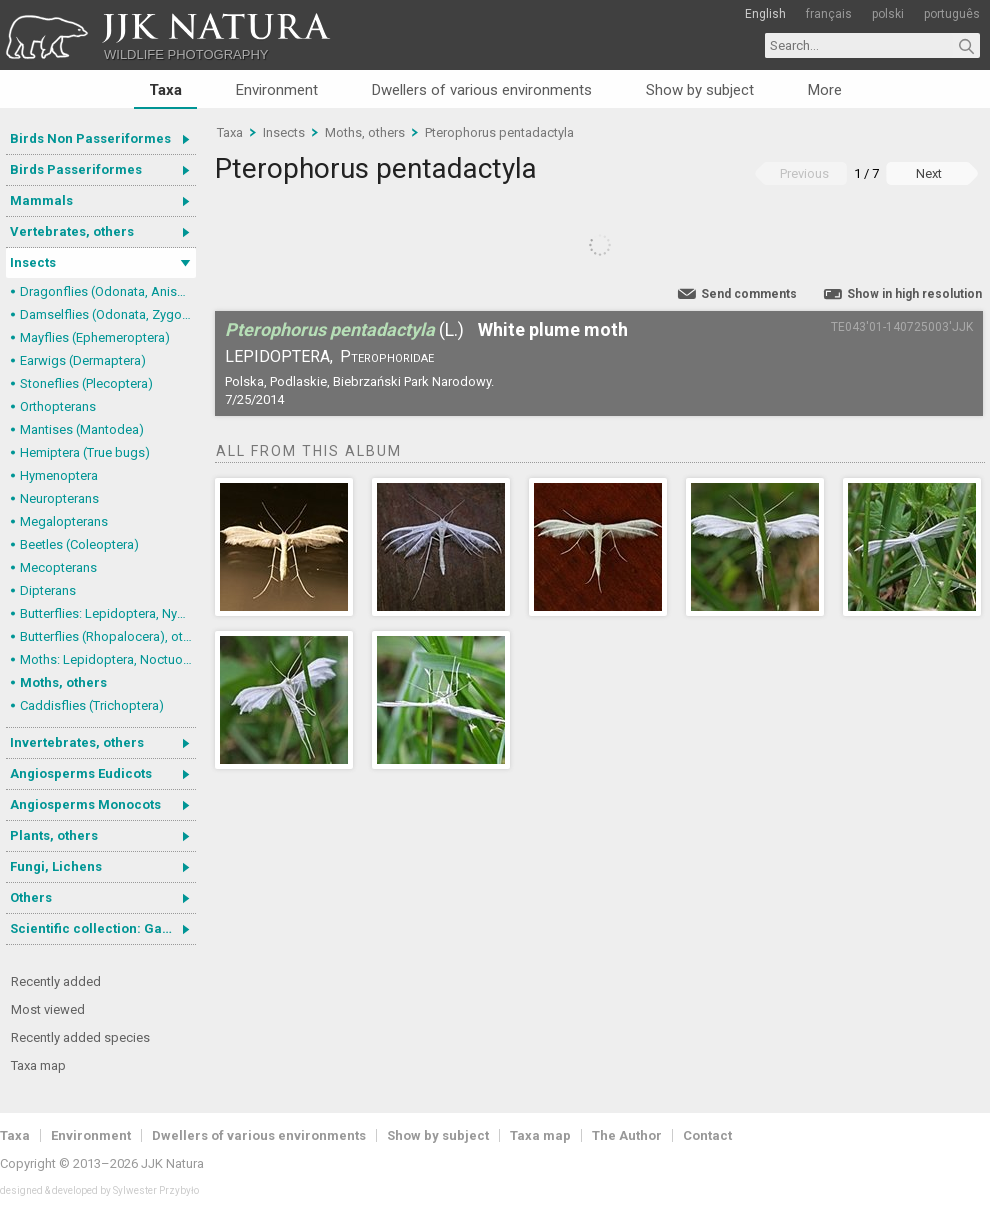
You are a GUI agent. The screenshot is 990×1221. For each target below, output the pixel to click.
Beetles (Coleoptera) (79, 544)
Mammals (41, 200)
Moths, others (63, 682)
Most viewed (48, 1009)
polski (888, 14)
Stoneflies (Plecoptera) (86, 383)
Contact (707, 1135)
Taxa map (38, 1065)
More (825, 90)
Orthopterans (58, 406)
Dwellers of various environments (482, 90)
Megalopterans (64, 521)
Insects (33, 262)
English (765, 14)
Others (31, 897)
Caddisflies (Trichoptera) (92, 705)
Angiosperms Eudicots (81, 773)
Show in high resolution (914, 294)
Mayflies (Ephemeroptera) (95, 337)
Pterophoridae (387, 356)
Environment (277, 90)
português (952, 14)
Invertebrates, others (77, 742)
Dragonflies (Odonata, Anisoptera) (108, 291)
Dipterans (48, 590)
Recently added (56, 981)
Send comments (749, 294)
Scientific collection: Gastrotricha (103, 928)
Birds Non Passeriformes (90, 138)
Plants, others (54, 835)
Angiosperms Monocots (85, 804)
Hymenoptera (59, 475)
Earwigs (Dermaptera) (83, 360)
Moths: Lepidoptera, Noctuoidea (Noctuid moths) (108, 659)
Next (929, 173)
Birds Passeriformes (76, 169)
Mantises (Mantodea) (82, 429)
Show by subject (700, 90)
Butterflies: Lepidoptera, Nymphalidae (108, 613)
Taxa (165, 90)
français (829, 14)
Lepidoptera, (279, 356)
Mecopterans (58, 567)
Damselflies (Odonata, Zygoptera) (108, 314)
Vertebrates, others (72, 231)
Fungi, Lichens (56, 866)
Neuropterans (59, 498)
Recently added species (80, 1037)
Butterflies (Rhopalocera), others (108, 636)
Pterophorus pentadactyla (499, 132)
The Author (627, 1135)
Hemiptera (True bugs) (85, 452)
